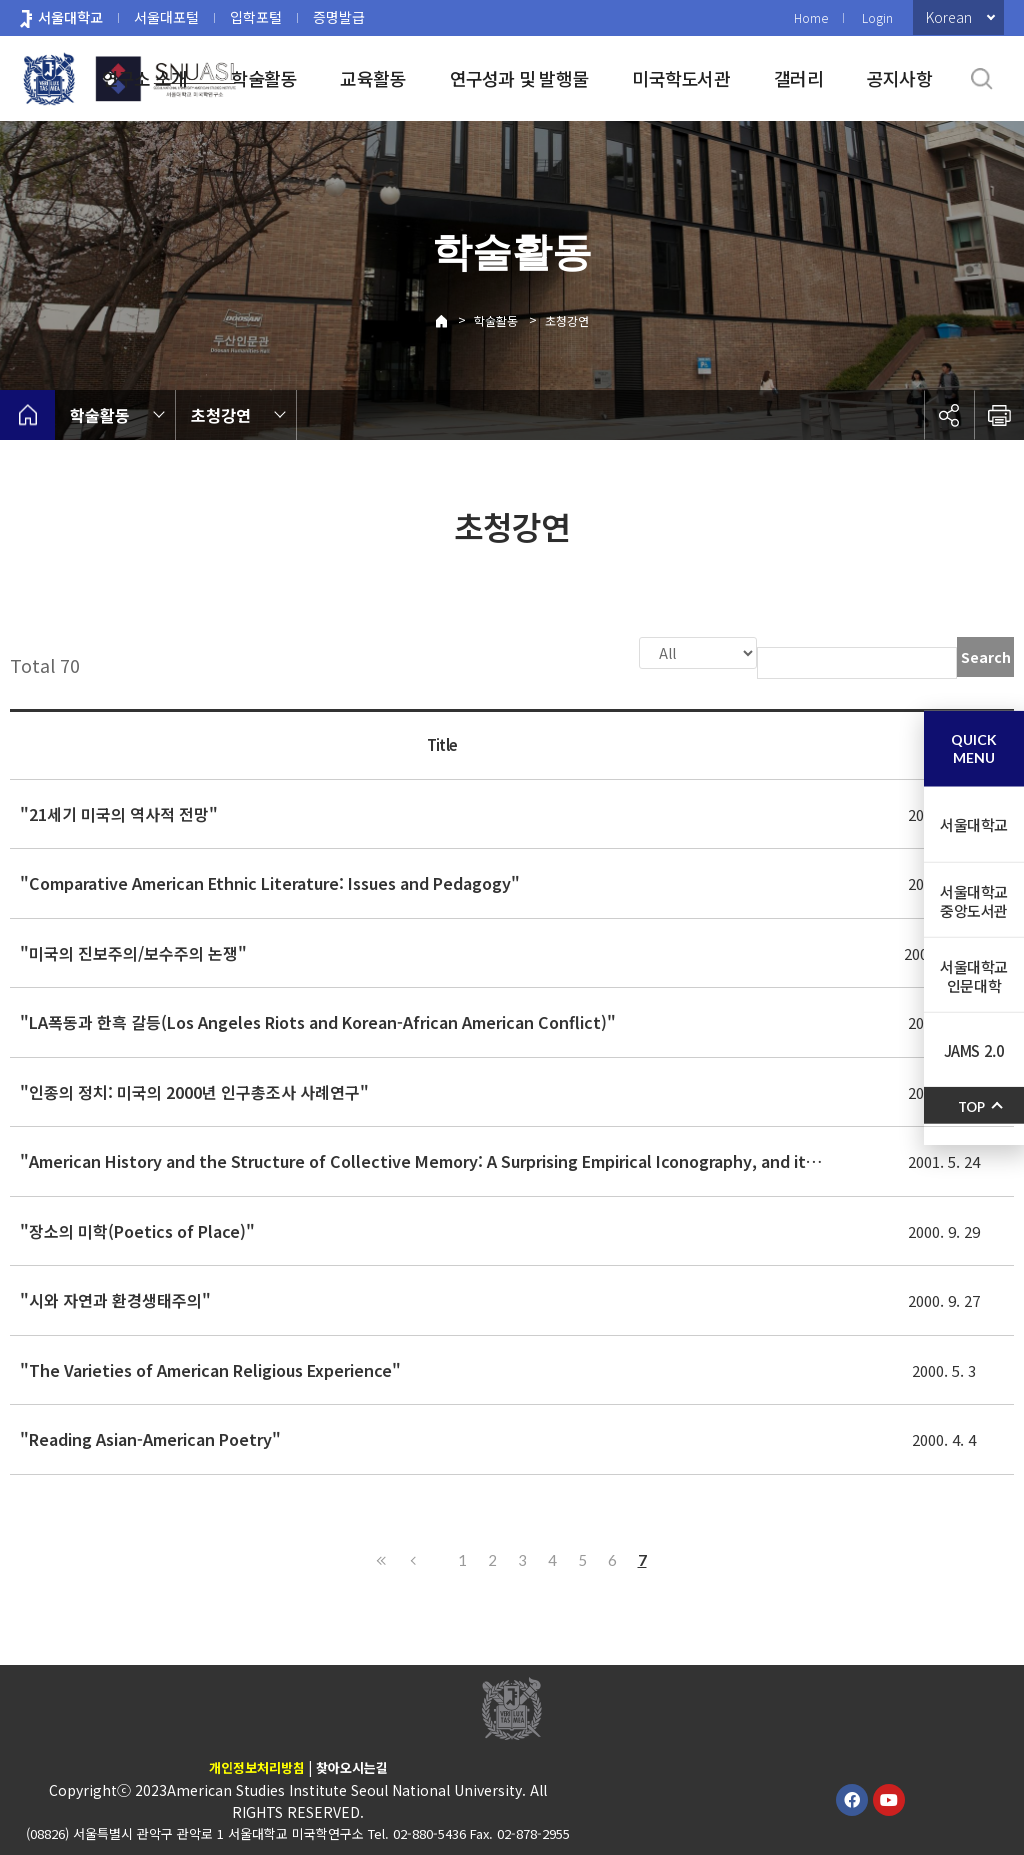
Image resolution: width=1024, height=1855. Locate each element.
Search (986, 657)
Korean (949, 17)
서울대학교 (70, 17)
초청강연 (567, 320)
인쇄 (999, 415)
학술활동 (263, 78)
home (27, 415)
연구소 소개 (145, 78)
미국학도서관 (681, 78)
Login (877, 17)
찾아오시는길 (352, 1765)
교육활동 (372, 78)
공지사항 (899, 78)
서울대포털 (166, 17)
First (382, 1558)
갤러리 (798, 78)
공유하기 (949, 415)
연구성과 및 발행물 (519, 78)
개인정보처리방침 (257, 1765)
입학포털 (256, 17)
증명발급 (339, 17)
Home (811, 17)
